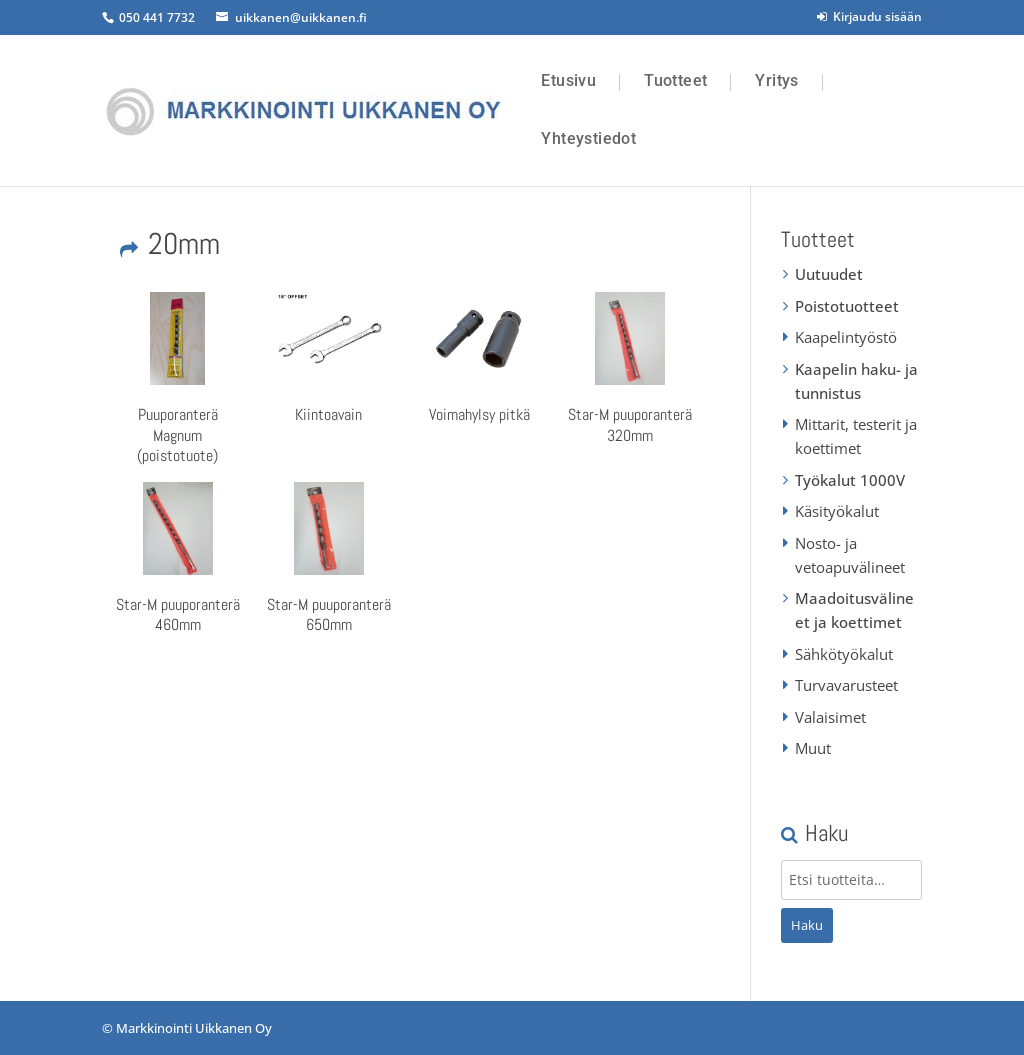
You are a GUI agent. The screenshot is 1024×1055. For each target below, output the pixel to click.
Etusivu (568, 81)
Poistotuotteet (847, 306)
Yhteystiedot (588, 139)
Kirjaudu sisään (869, 16)
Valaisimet (830, 717)
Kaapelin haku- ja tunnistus (856, 381)
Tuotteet (675, 81)
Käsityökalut (837, 511)
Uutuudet (829, 274)
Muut (813, 748)
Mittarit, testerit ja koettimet (856, 436)
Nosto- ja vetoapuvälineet (850, 555)
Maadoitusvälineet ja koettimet (854, 610)
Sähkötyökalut (844, 654)
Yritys (776, 81)
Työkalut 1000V (850, 480)
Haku (807, 925)
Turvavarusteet (846, 685)
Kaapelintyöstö (846, 337)
